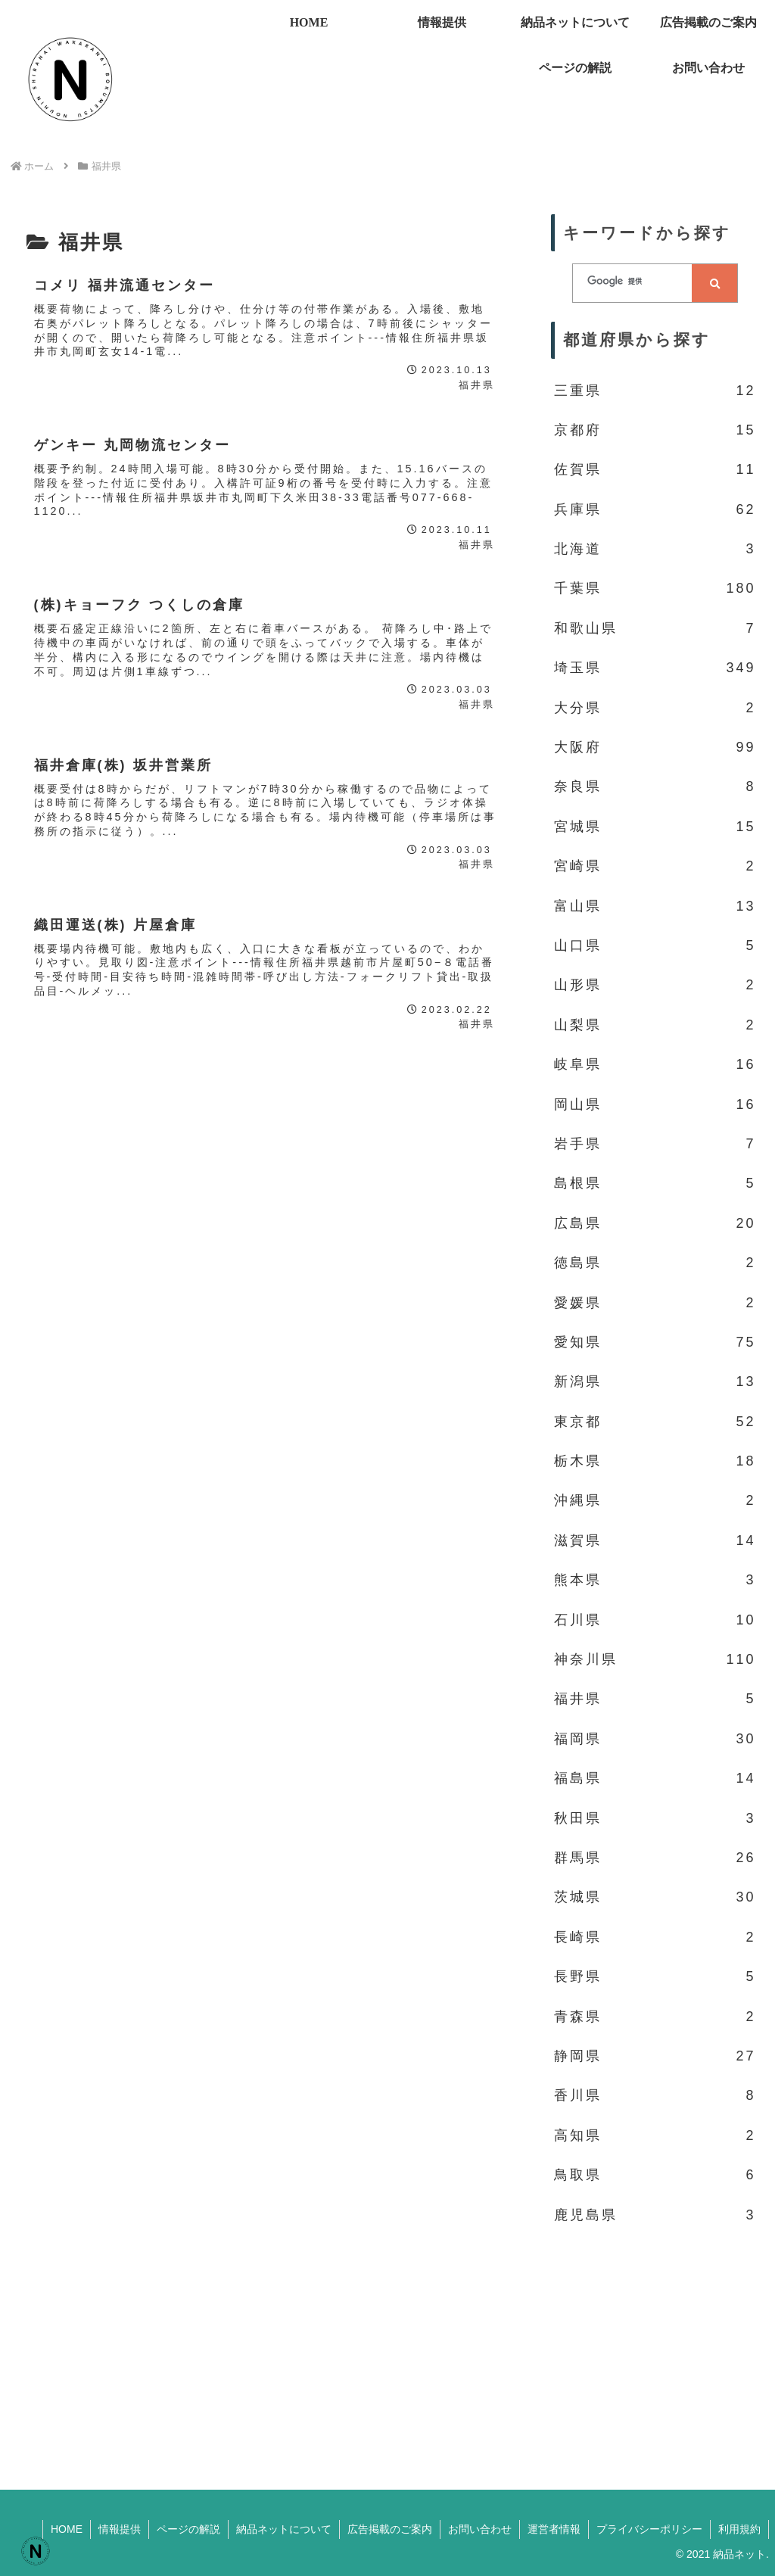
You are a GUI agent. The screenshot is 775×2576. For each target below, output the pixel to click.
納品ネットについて (283, 2529)
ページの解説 (188, 2529)
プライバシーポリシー (649, 2529)
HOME (66, 2529)
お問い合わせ (480, 2529)
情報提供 (119, 2529)
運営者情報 (554, 2529)
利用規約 (739, 2529)
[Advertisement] (654, 2348)
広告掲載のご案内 (389, 2529)
